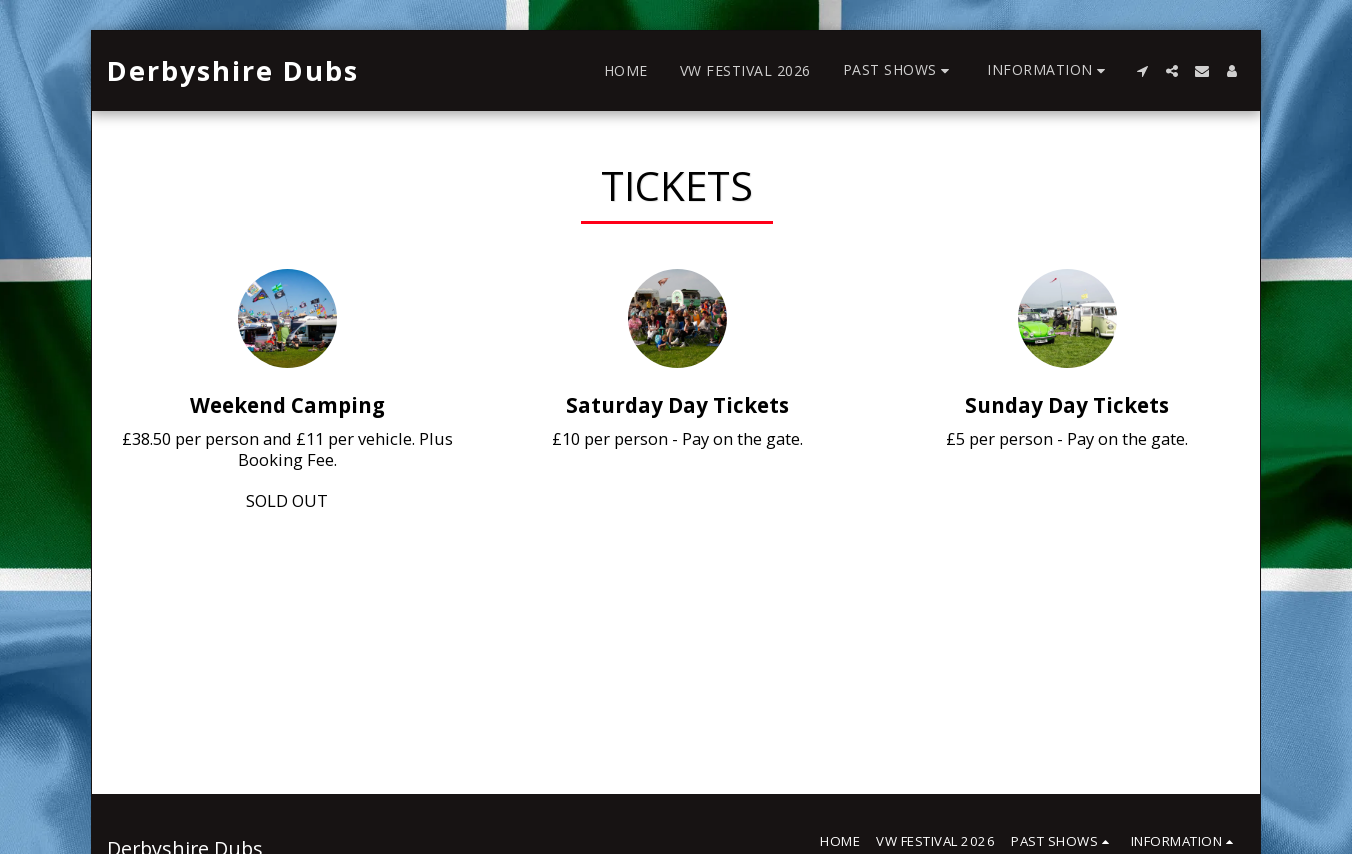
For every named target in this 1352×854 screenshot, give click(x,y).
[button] (899, 70)
